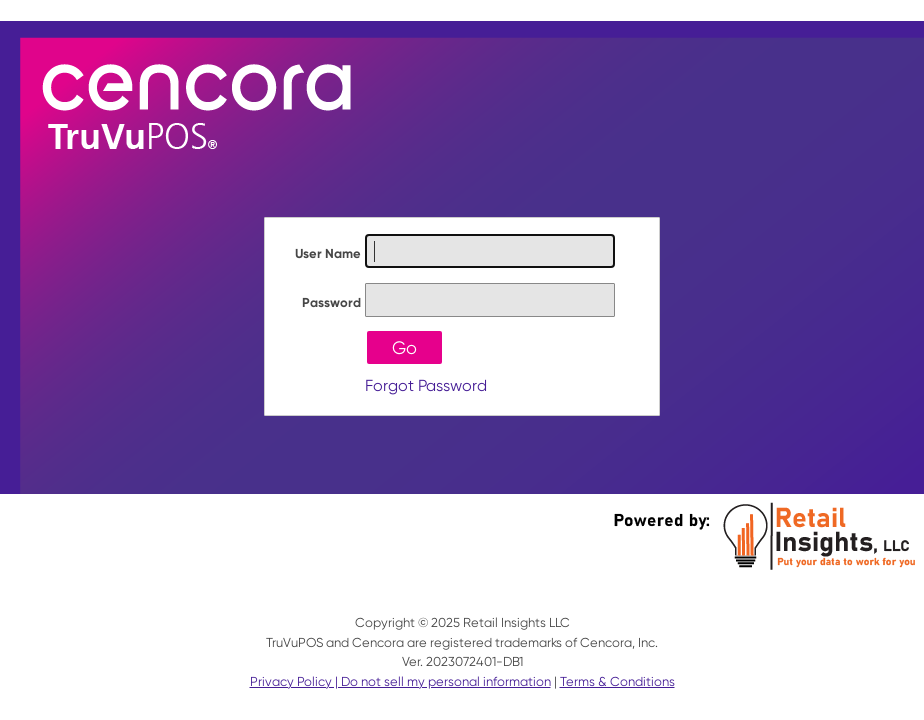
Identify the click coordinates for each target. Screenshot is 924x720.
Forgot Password (426, 385)
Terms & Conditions (617, 681)
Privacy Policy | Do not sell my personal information (400, 681)
